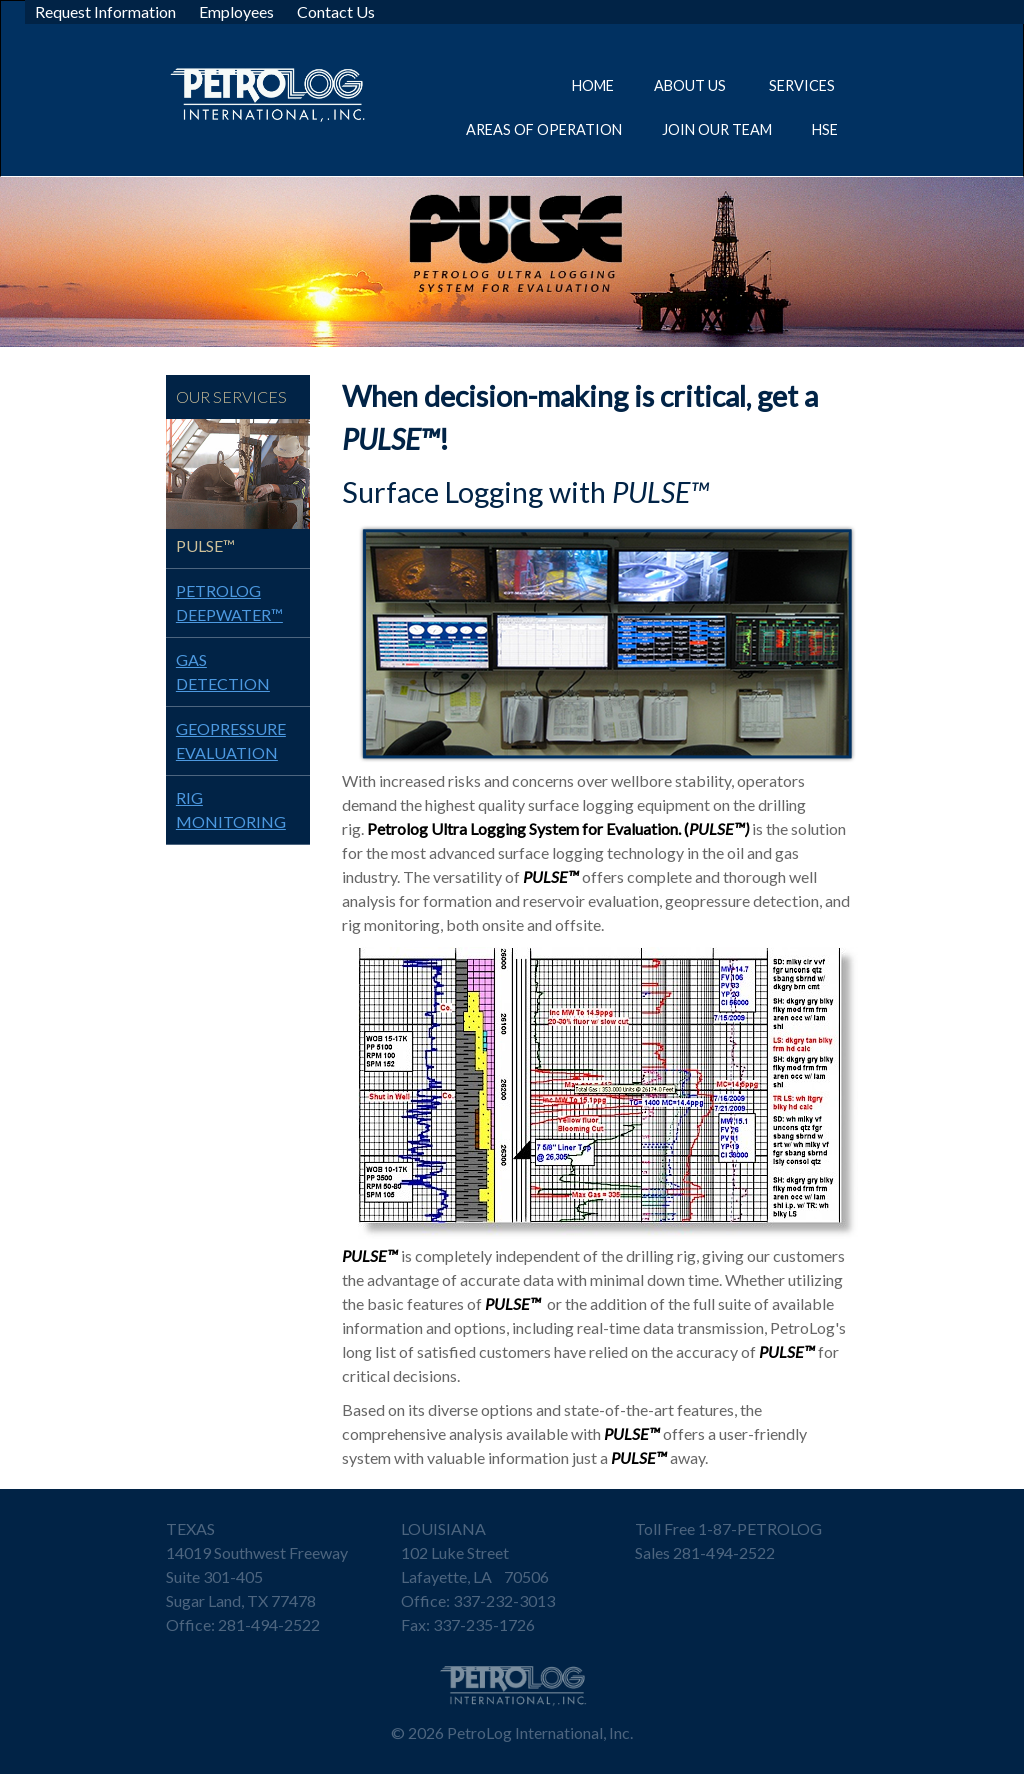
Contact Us (336, 11)
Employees (236, 11)
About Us (691, 85)
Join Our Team (717, 129)
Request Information (105, 11)
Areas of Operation (544, 129)
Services (803, 85)
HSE (825, 129)
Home (593, 85)
